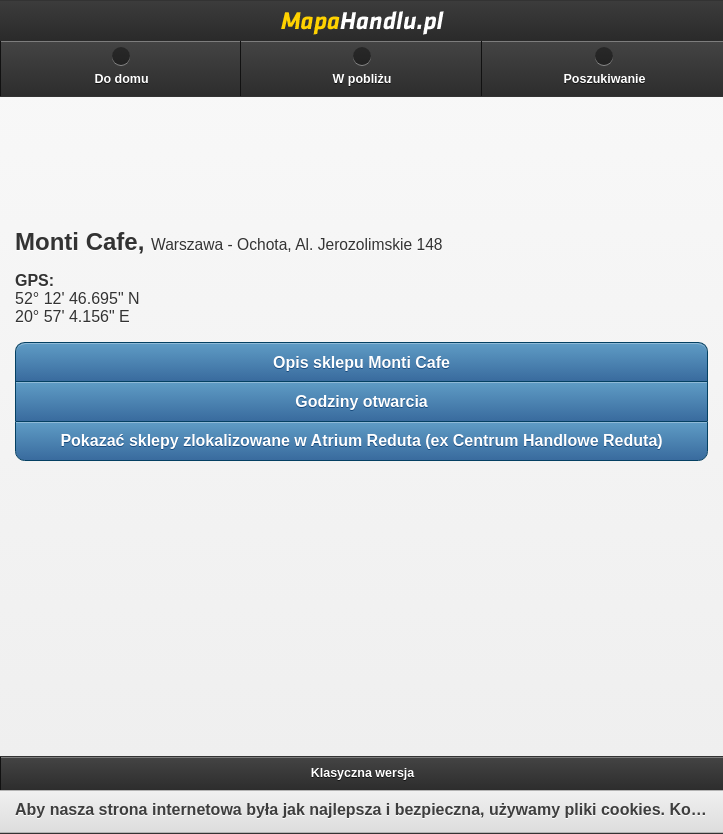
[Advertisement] (160, 602)
